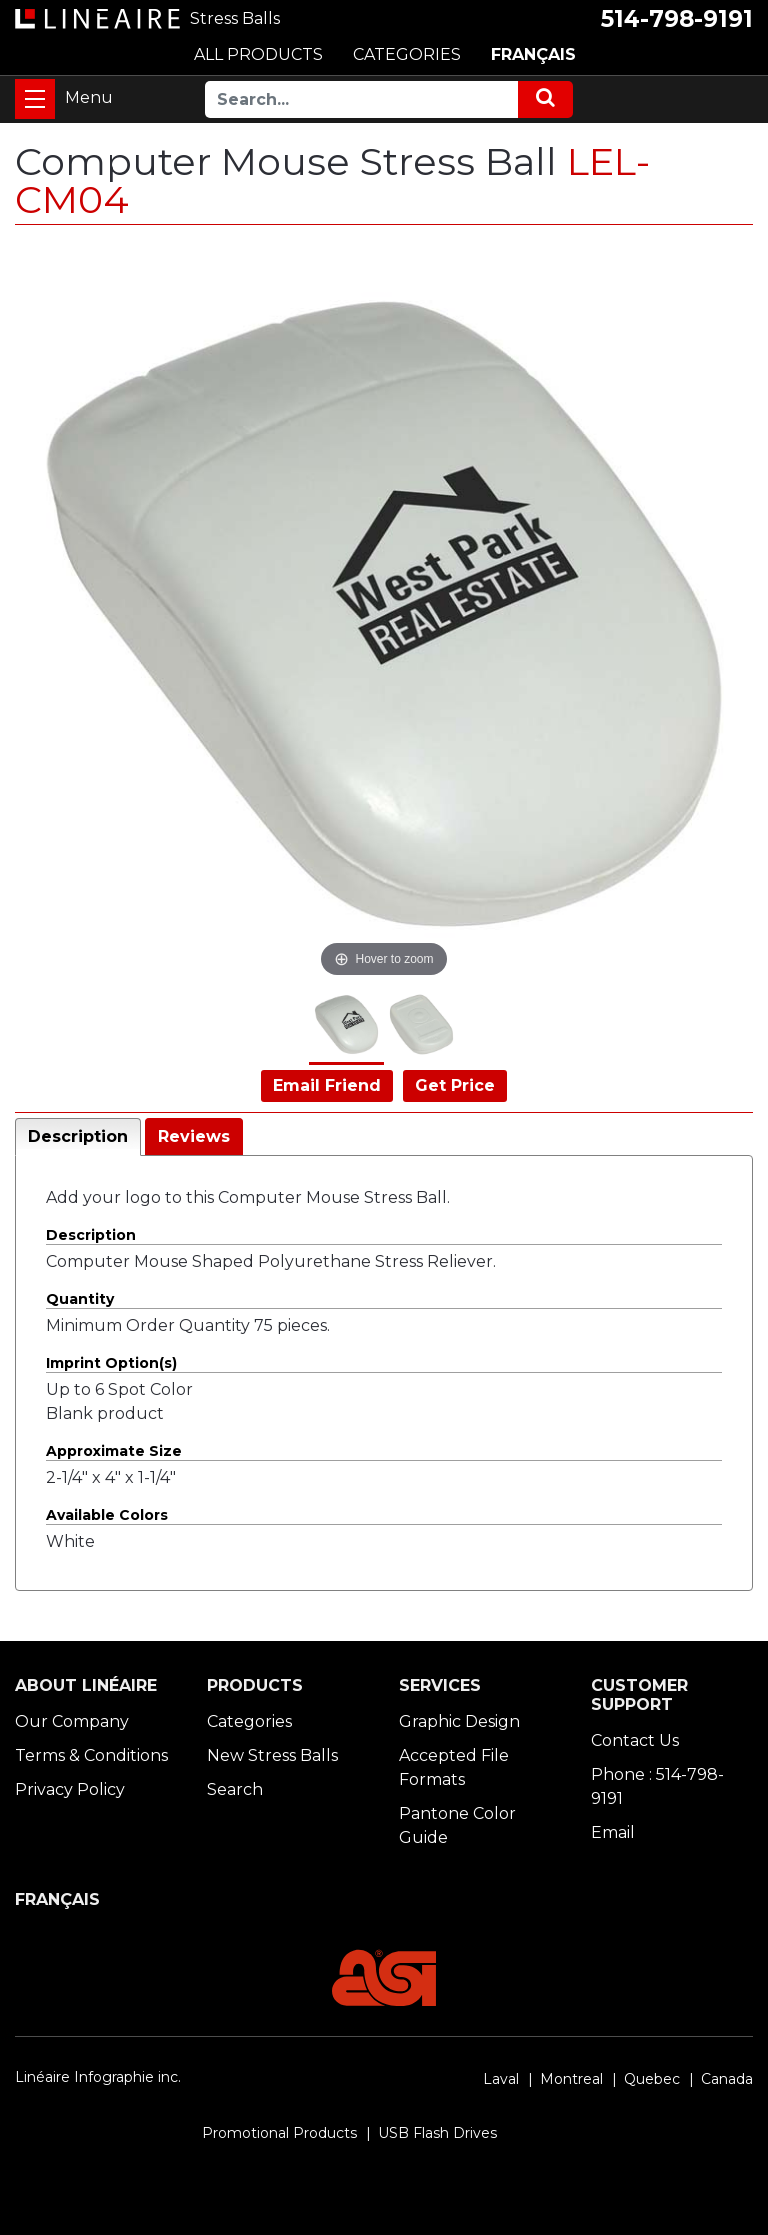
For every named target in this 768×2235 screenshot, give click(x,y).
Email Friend (327, 1085)
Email (613, 1832)
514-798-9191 (677, 19)
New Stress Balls (272, 1755)
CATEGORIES (407, 54)
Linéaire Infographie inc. (98, 2077)
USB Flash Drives (437, 2133)
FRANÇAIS (533, 54)
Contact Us (635, 1740)
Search (235, 1789)
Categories (249, 1721)
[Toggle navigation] (35, 99)
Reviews (194, 1136)
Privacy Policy (70, 1789)
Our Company (72, 1721)
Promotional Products (279, 2133)
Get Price (455, 1085)
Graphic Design (459, 1721)
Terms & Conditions (91, 1755)
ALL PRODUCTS (258, 54)
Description (78, 1136)
